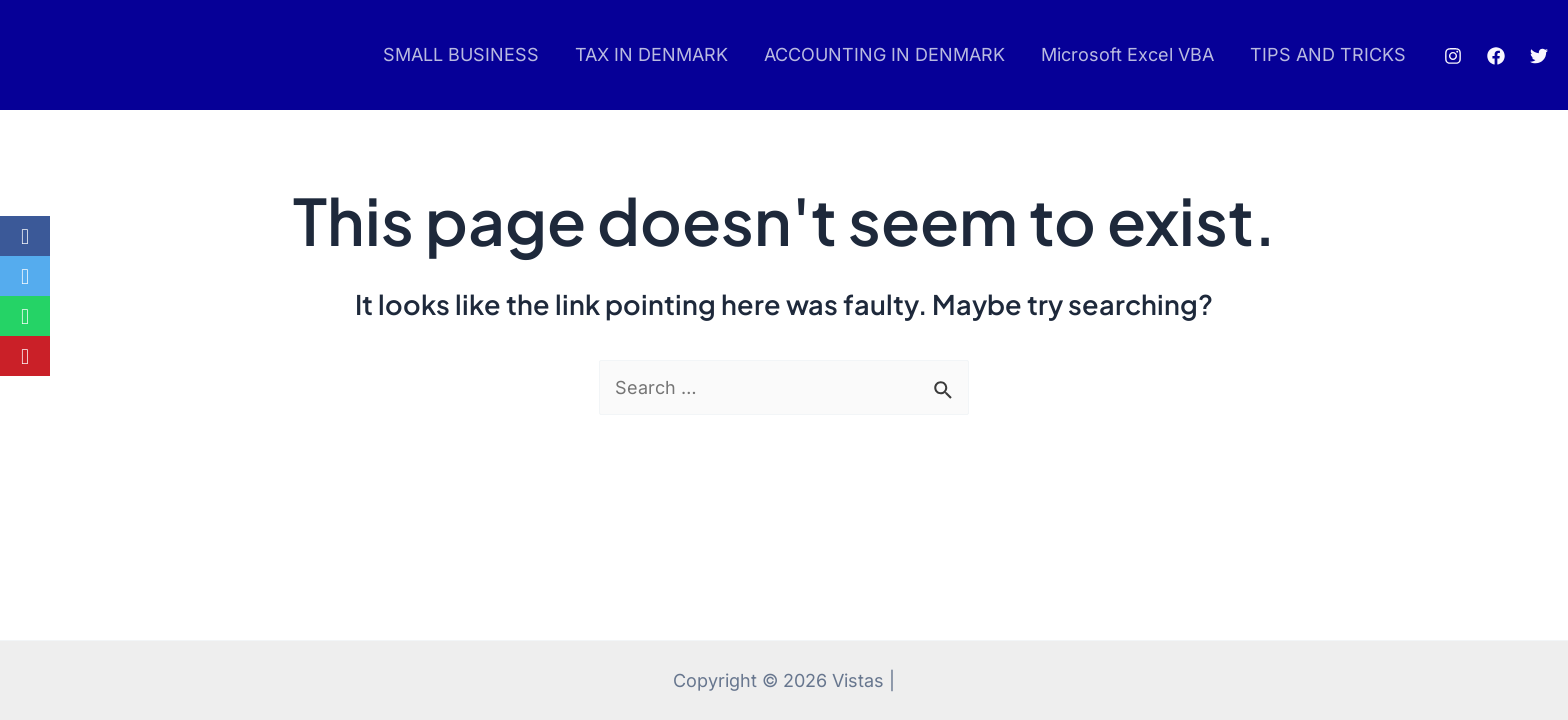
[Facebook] (1496, 56)
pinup (46, 55)
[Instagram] (1453, 56)
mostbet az (51, 55)
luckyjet (57, 55)
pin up (42, 55)
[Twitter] (1539, 56)
